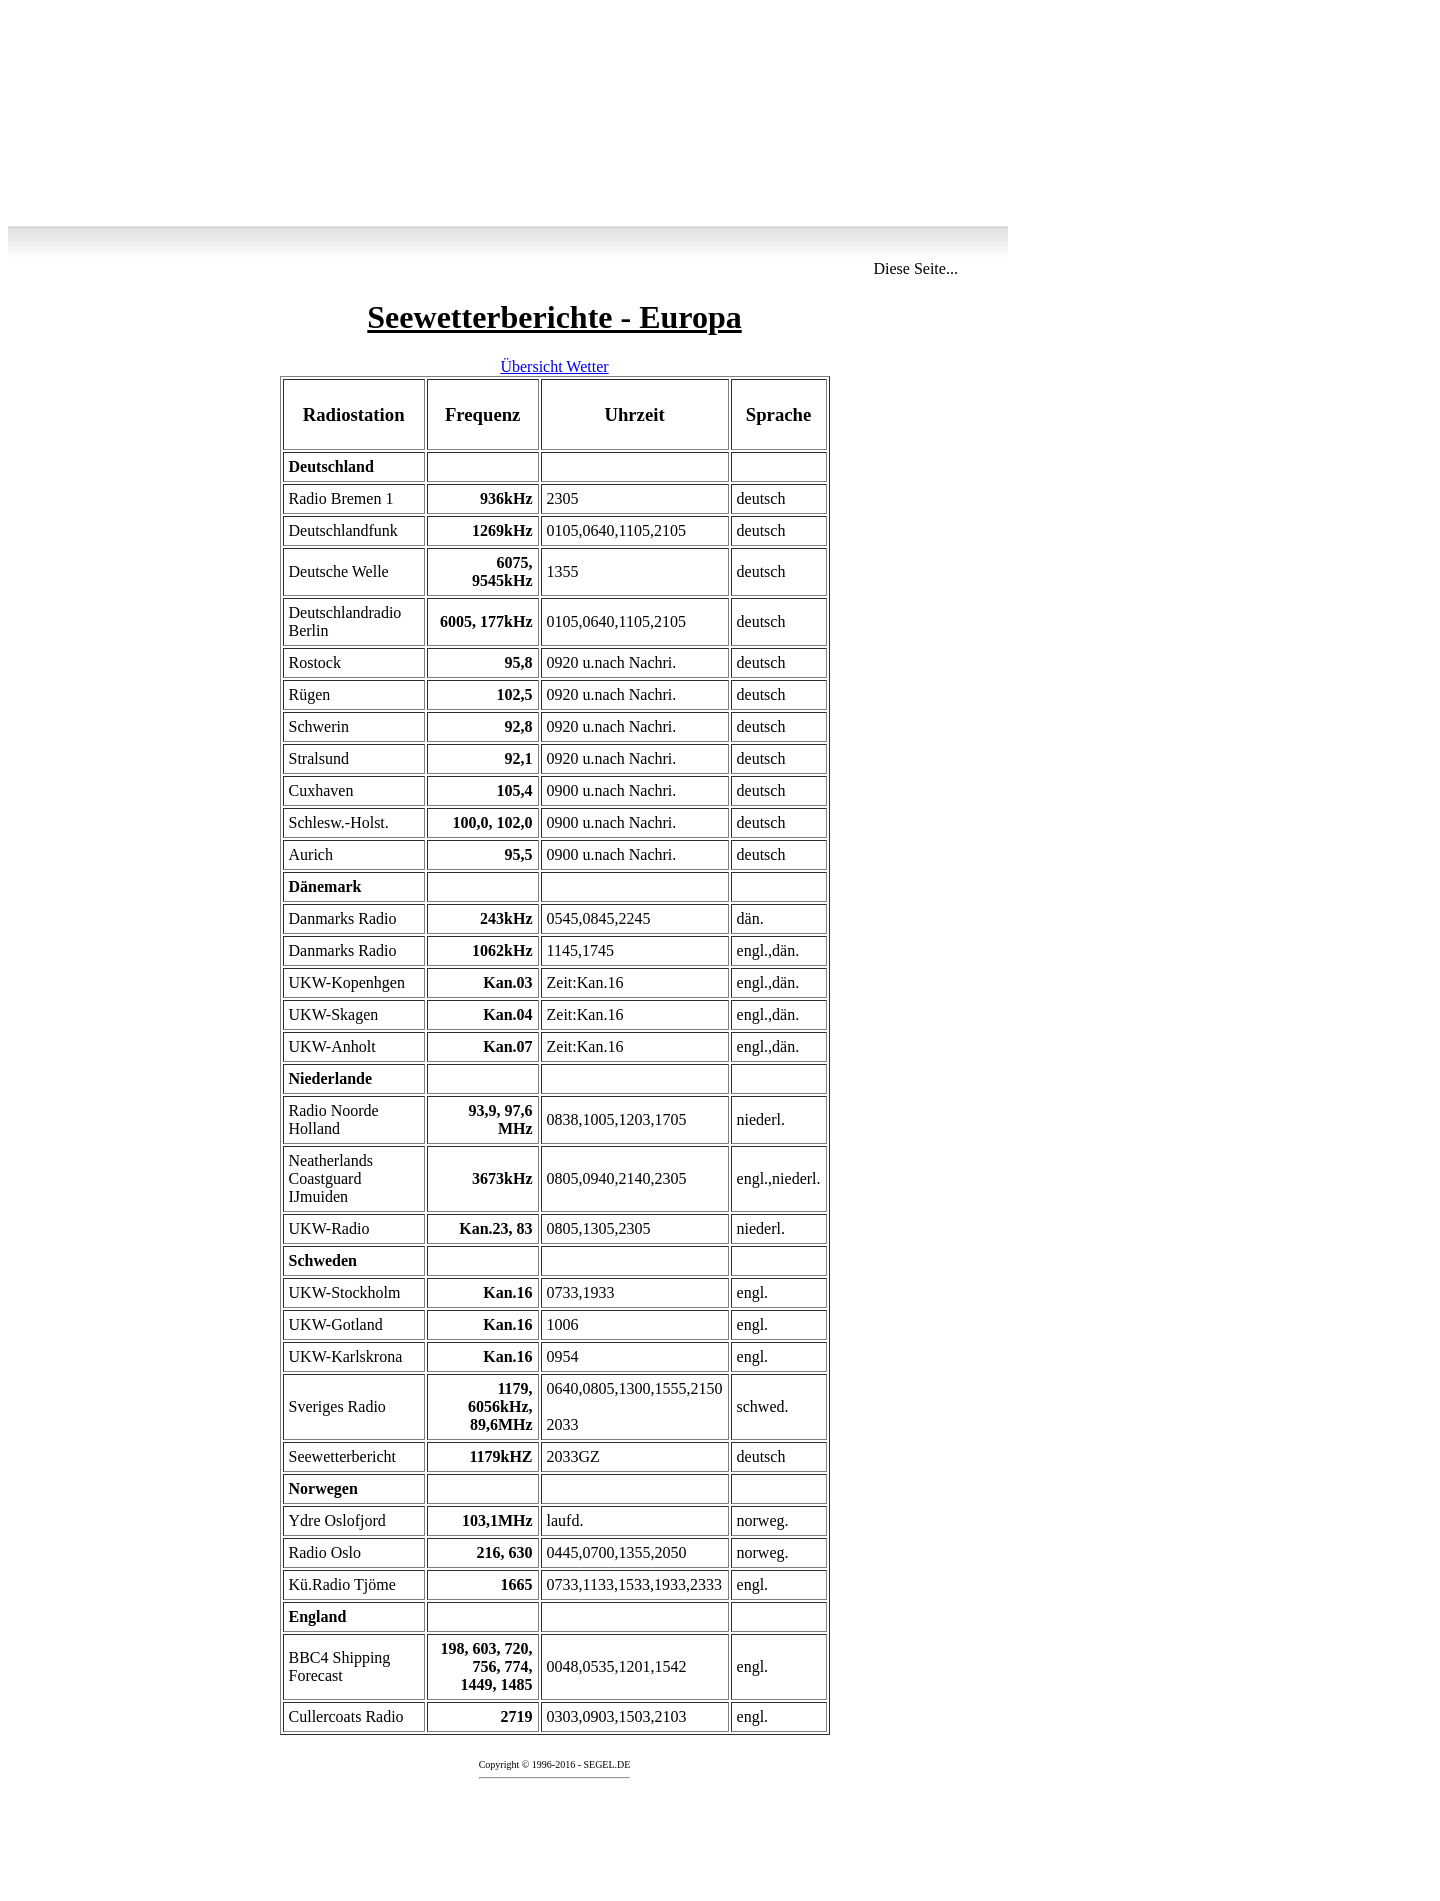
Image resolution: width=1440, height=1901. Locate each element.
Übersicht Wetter (554, 366)
